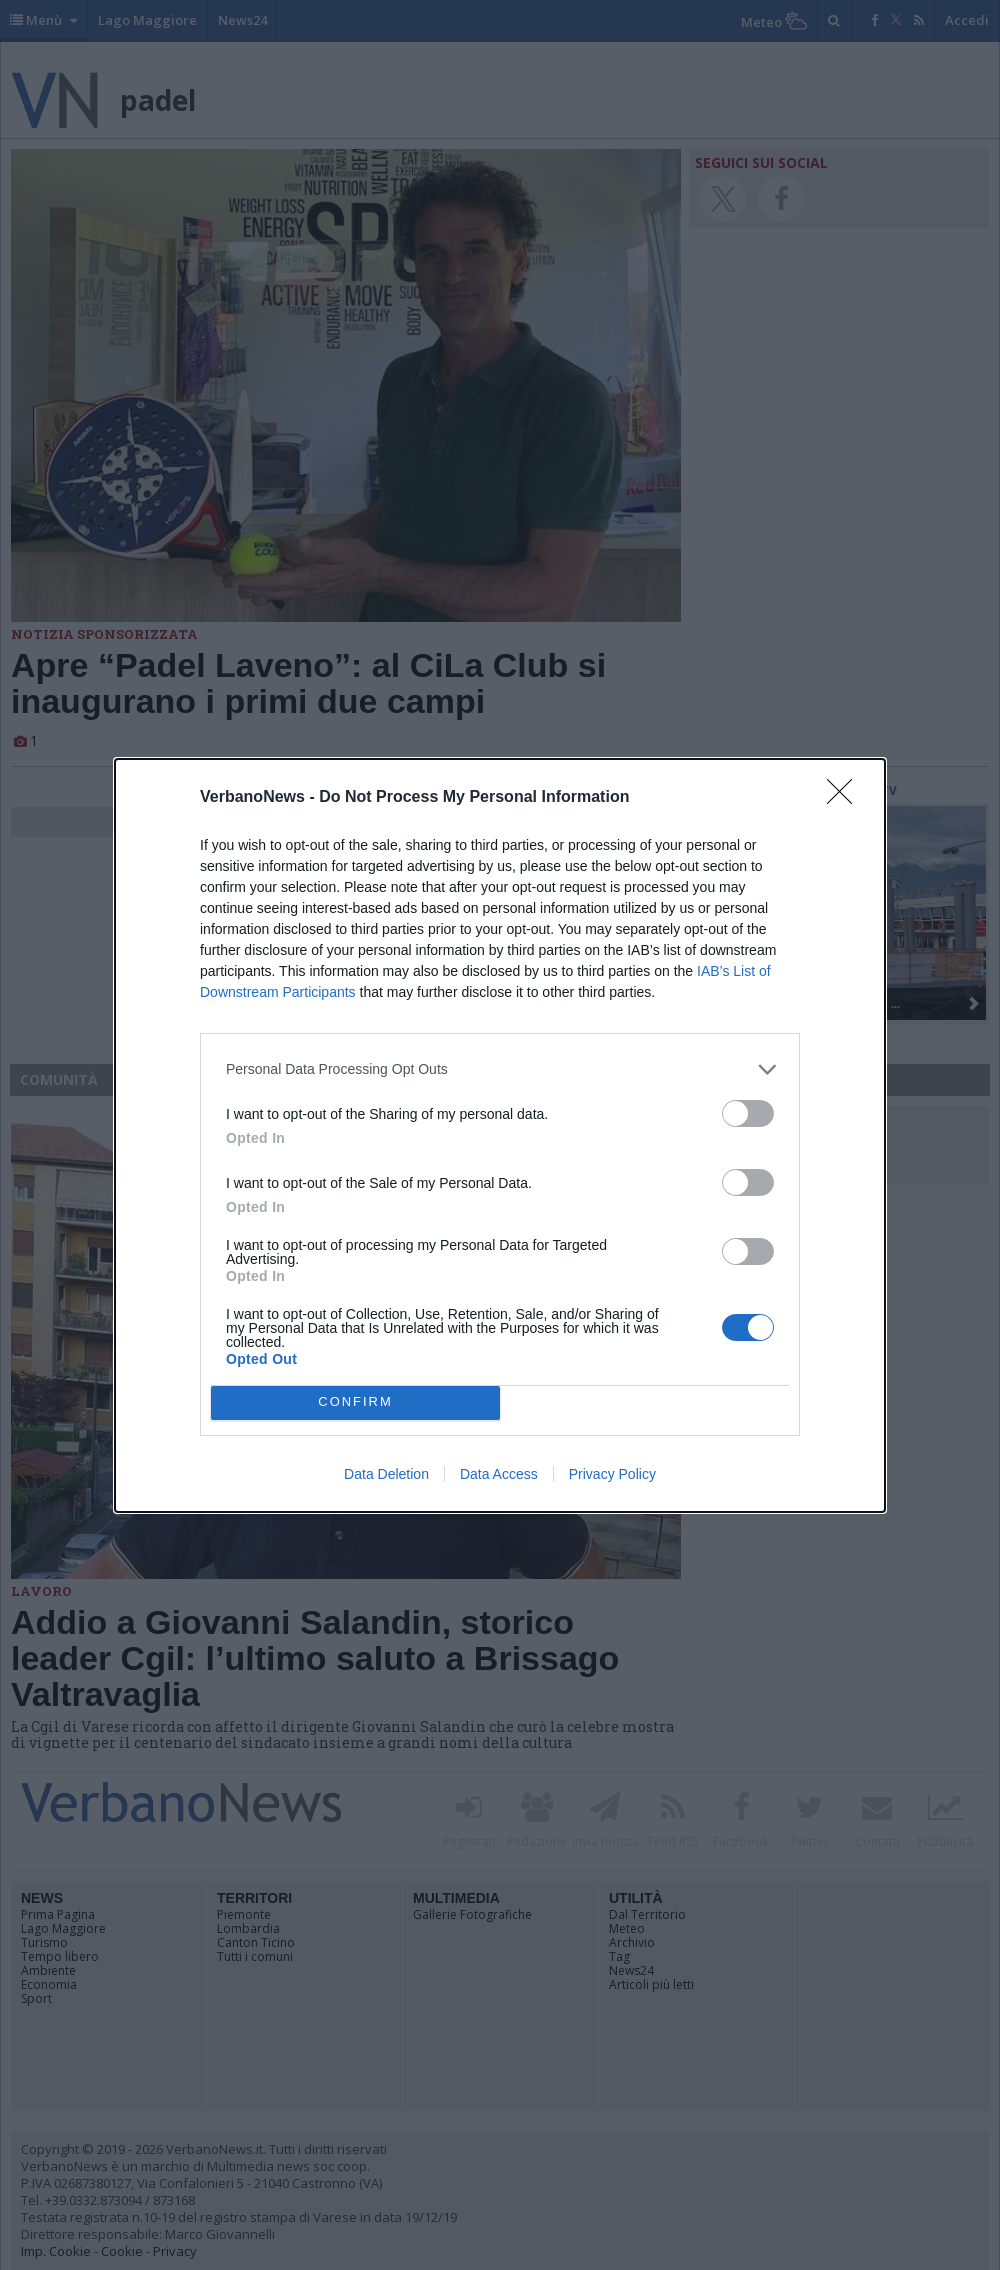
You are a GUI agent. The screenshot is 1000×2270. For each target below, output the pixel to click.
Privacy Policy (612, 1474)
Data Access (499, 1474)
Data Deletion (386, 1474)
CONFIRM (355, 1402)
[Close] (846, 798)
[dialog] (500, 1135)
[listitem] (500, 1069)
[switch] (748, 1113)
